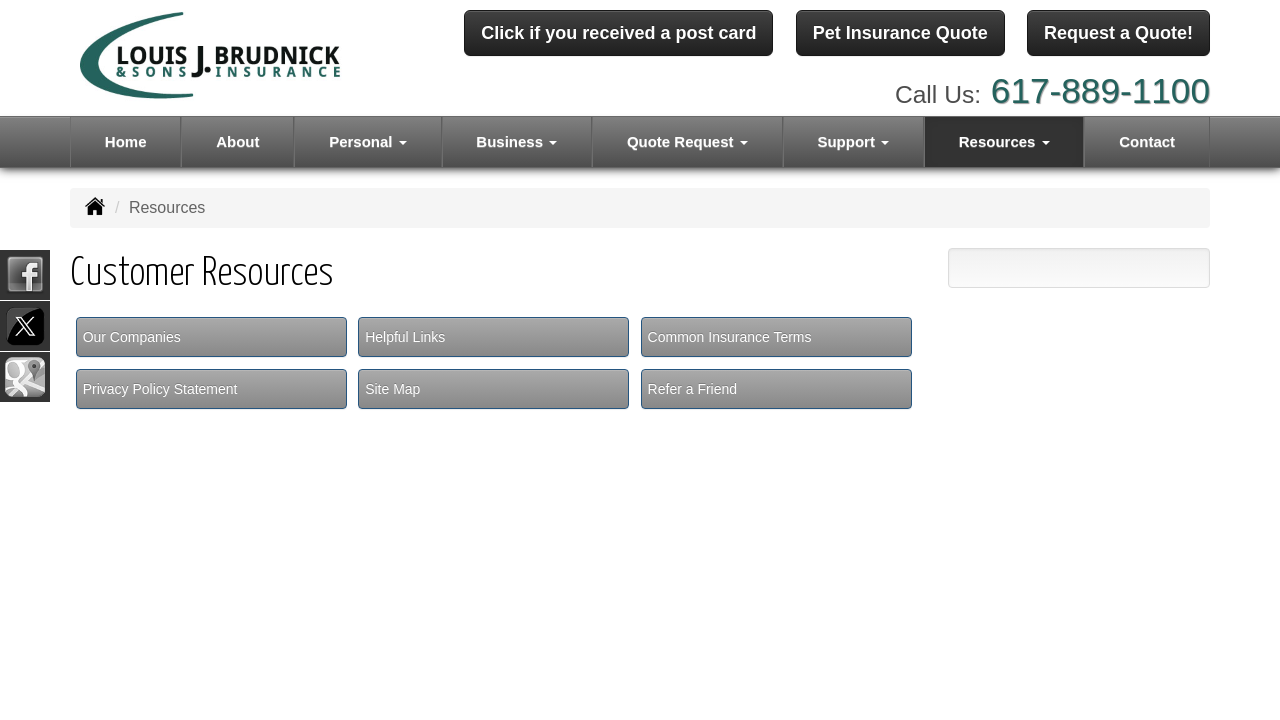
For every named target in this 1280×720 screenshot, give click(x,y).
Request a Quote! (1118, 33)
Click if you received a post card (618, 33)
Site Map (392, 389)
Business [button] (516, 141)
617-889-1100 (1100, 90)
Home (126, 141)
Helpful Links (405, 337)
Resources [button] (1004, 141)
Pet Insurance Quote (900, 33)
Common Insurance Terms (730, 337)
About (237, 141)
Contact (1147, 141)
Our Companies (132, 337)
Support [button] (853, 141)
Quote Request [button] (687, 141)
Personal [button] (368, 141)
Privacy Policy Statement (160, 389)
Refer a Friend (692, 389)
